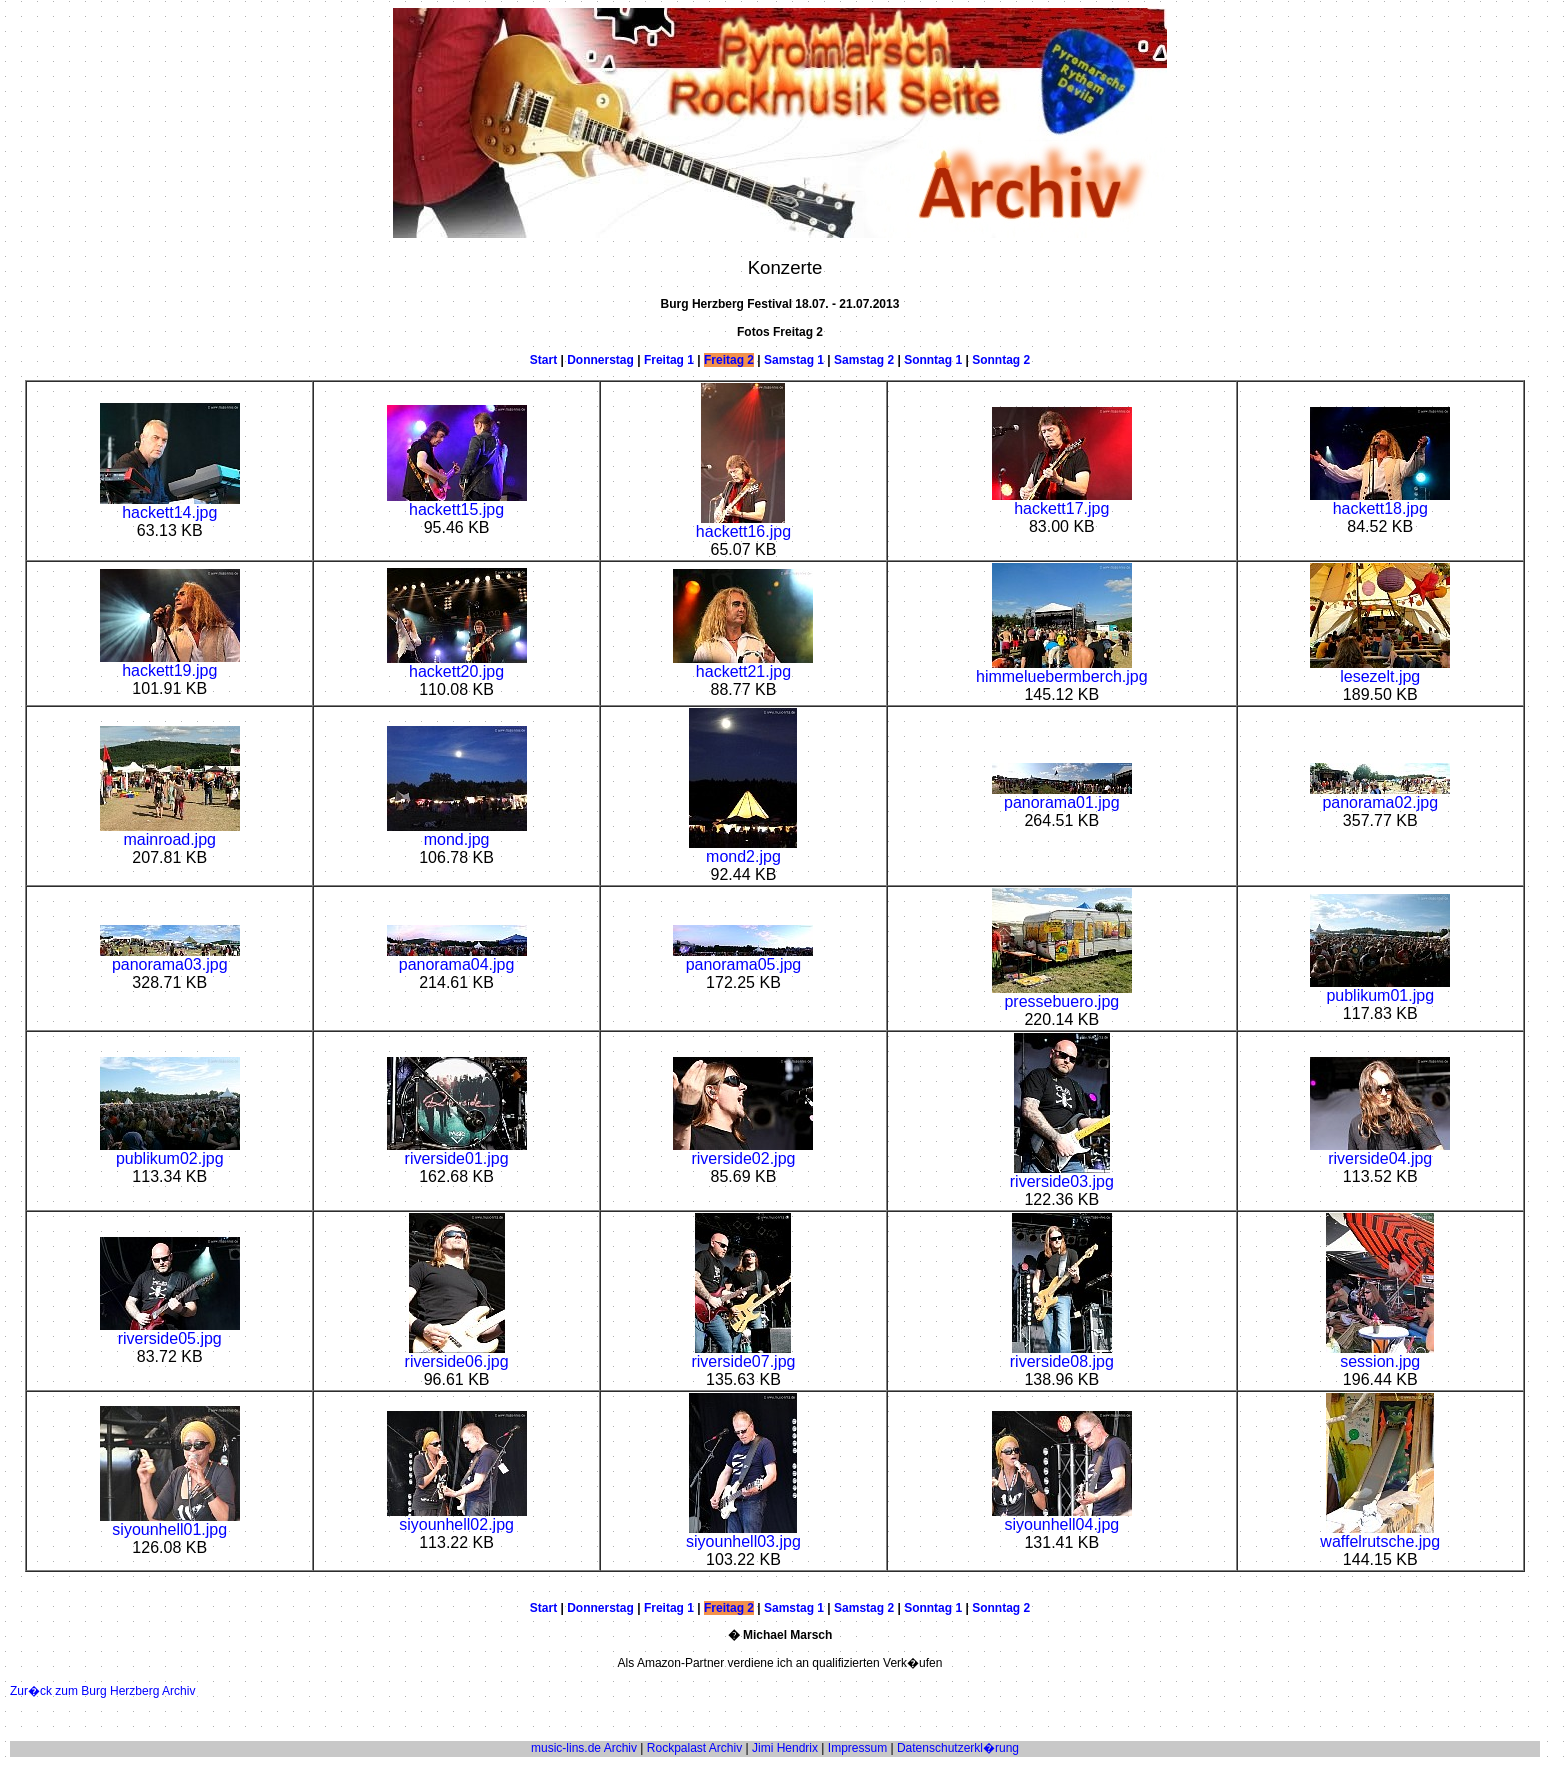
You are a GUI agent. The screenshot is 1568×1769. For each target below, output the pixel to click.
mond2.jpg (743, 849)
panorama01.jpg (1062, 795)
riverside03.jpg (1062, 1174)
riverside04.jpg (1380, 1151)
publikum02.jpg (170, 1151)
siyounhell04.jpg (1062, 1517)
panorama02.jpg (1380, 795)
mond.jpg (457, 832)
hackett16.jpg (743, 524)
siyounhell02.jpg (457, 1517)
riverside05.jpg (170, 1331)
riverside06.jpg (457, 1354)
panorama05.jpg (743, 957)
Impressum (857, 1748)
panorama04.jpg (457, 957)
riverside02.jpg (743, 1151)
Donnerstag (600, 360)
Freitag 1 (669, 360)
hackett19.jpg (170, 663)
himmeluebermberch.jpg (1062, 669)
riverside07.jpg (743, 1354)
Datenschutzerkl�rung (958, 1748)
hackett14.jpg (170, 505)
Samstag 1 (794, 360)
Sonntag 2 (1001, 360)
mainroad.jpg (170, 832)
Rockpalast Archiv (694, 1748)
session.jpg (1380, 1354)
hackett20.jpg (457, 664)
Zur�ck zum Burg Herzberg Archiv (102, 1691)
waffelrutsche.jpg (1380, 1534)
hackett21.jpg (743, 664)
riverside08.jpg (1062, 1354)
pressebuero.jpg (1062, 994)
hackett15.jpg (457, 502)
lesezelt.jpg (1380, 669)
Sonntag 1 (933, 360)
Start (543, 360)
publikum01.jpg (1380, 988)
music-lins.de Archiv (584, 1748)
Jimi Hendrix (785, 1748)
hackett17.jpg (1062, 501)
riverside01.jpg (457, 1151)
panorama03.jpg (170, 957)
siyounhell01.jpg (170, 1522)
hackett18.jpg (1380, 501)
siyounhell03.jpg (743, 1534)
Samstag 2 (864, 360)
